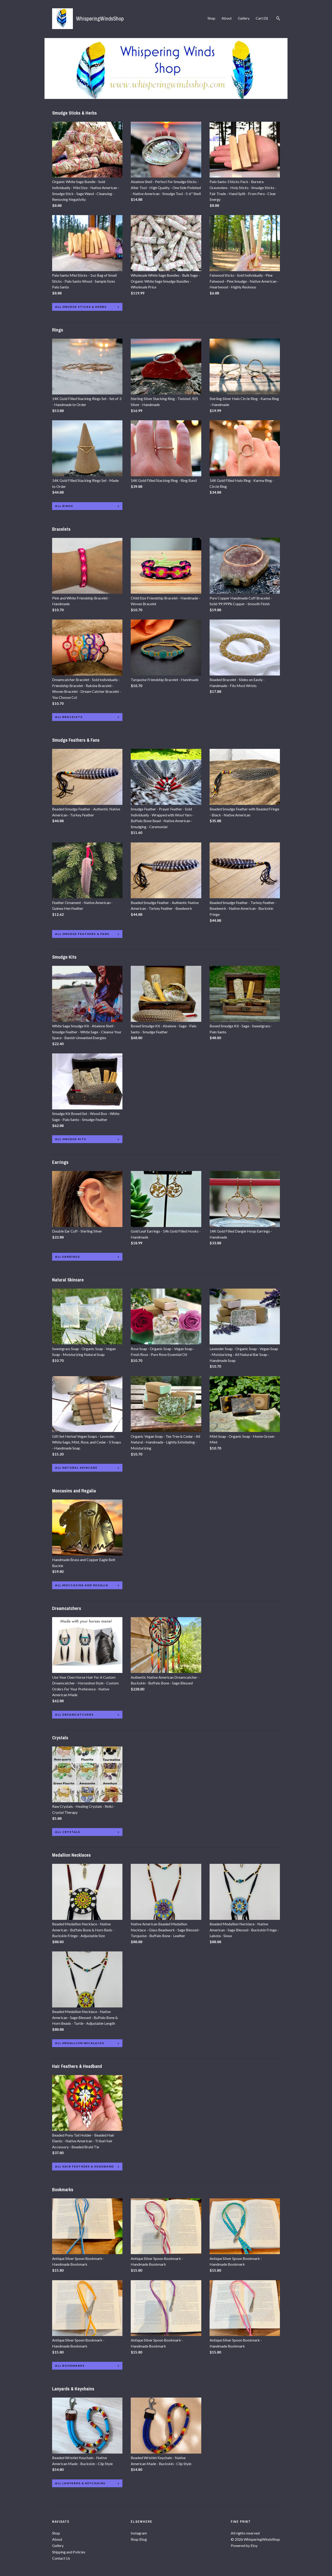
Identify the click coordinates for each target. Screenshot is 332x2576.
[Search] (278, 18)
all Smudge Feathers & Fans (82, 934)
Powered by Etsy (244, 2545)
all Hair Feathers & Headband (84, 2166)
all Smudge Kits (70, 1139)
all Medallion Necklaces (79, 2043)
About (227, 18)
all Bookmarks (70, 2365)
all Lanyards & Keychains (80, 2483)
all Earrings (67, 1256)
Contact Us (61, 2558)
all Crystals (67, 1832)
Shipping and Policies (68, 2552)
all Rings (64, 506)
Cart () (262, 18)
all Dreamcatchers (74, 1714)
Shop (211, 18)
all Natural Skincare (76, 1467)
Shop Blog (139, 2539)
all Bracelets (69, 717)
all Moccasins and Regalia (81, 1585)
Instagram (139, 2533)
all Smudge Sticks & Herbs (81, 306)
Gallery (243, 18)
